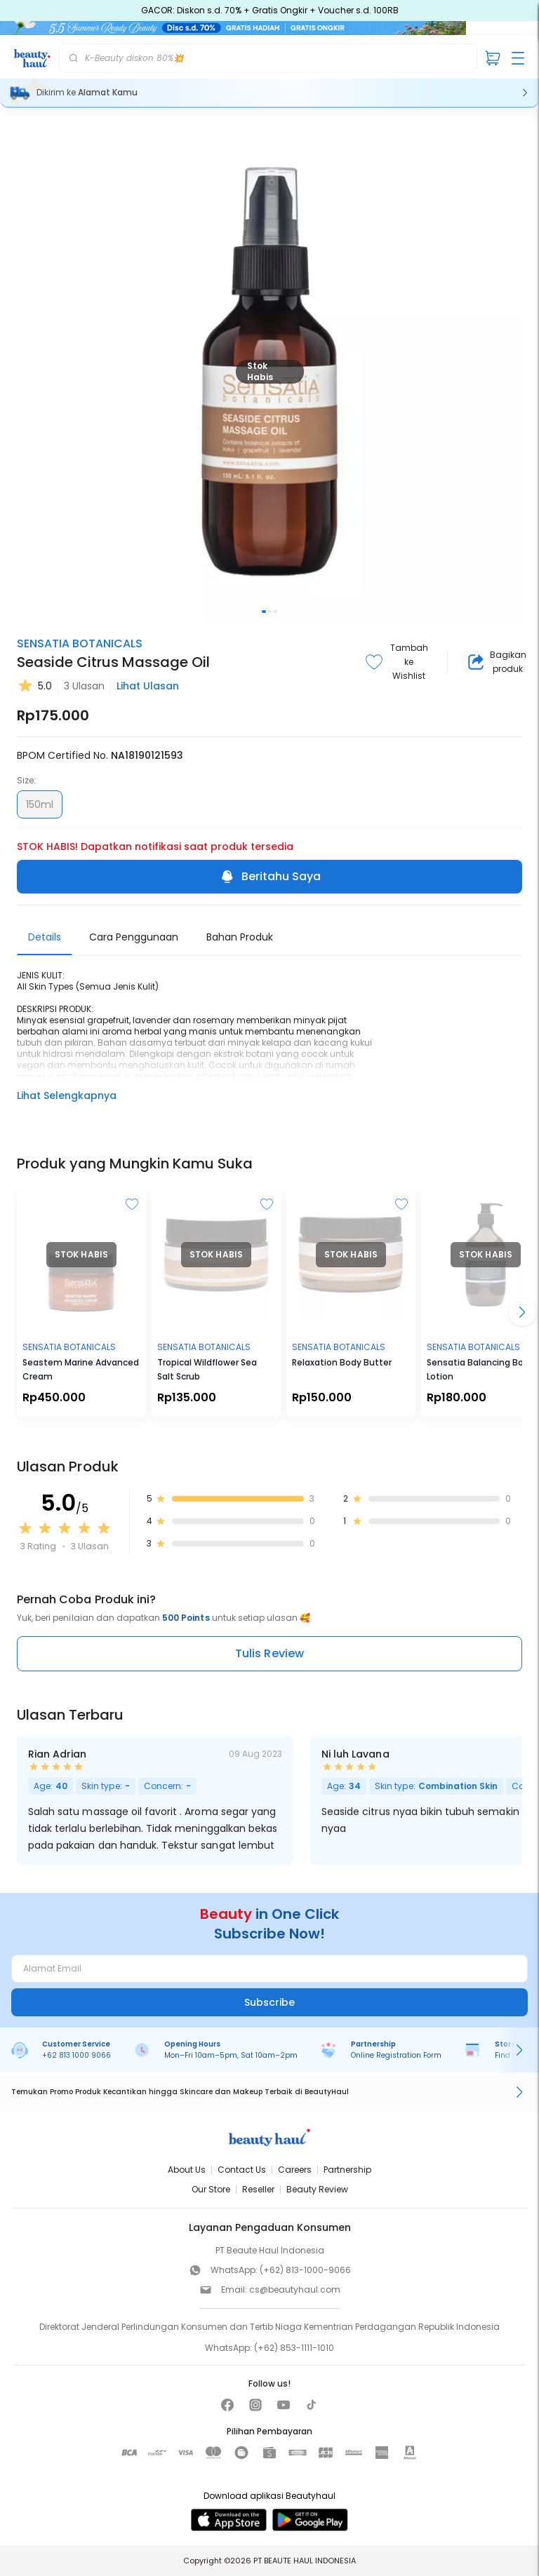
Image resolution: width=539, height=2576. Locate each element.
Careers (295, 2170)
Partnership (347, 2170)
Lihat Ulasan (148, 686)
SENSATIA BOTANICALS (79, 643)
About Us (187, 2170)
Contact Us (242, 2170)
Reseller (258, 2189)
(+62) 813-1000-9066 (305, 2270)
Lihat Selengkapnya (67, 1095)
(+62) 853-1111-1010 (294, 2348)
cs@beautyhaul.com (294, 2289)
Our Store (211, 2189)
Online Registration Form (396, 2055)
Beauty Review (317, 2189)
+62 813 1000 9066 (76, 2055)
